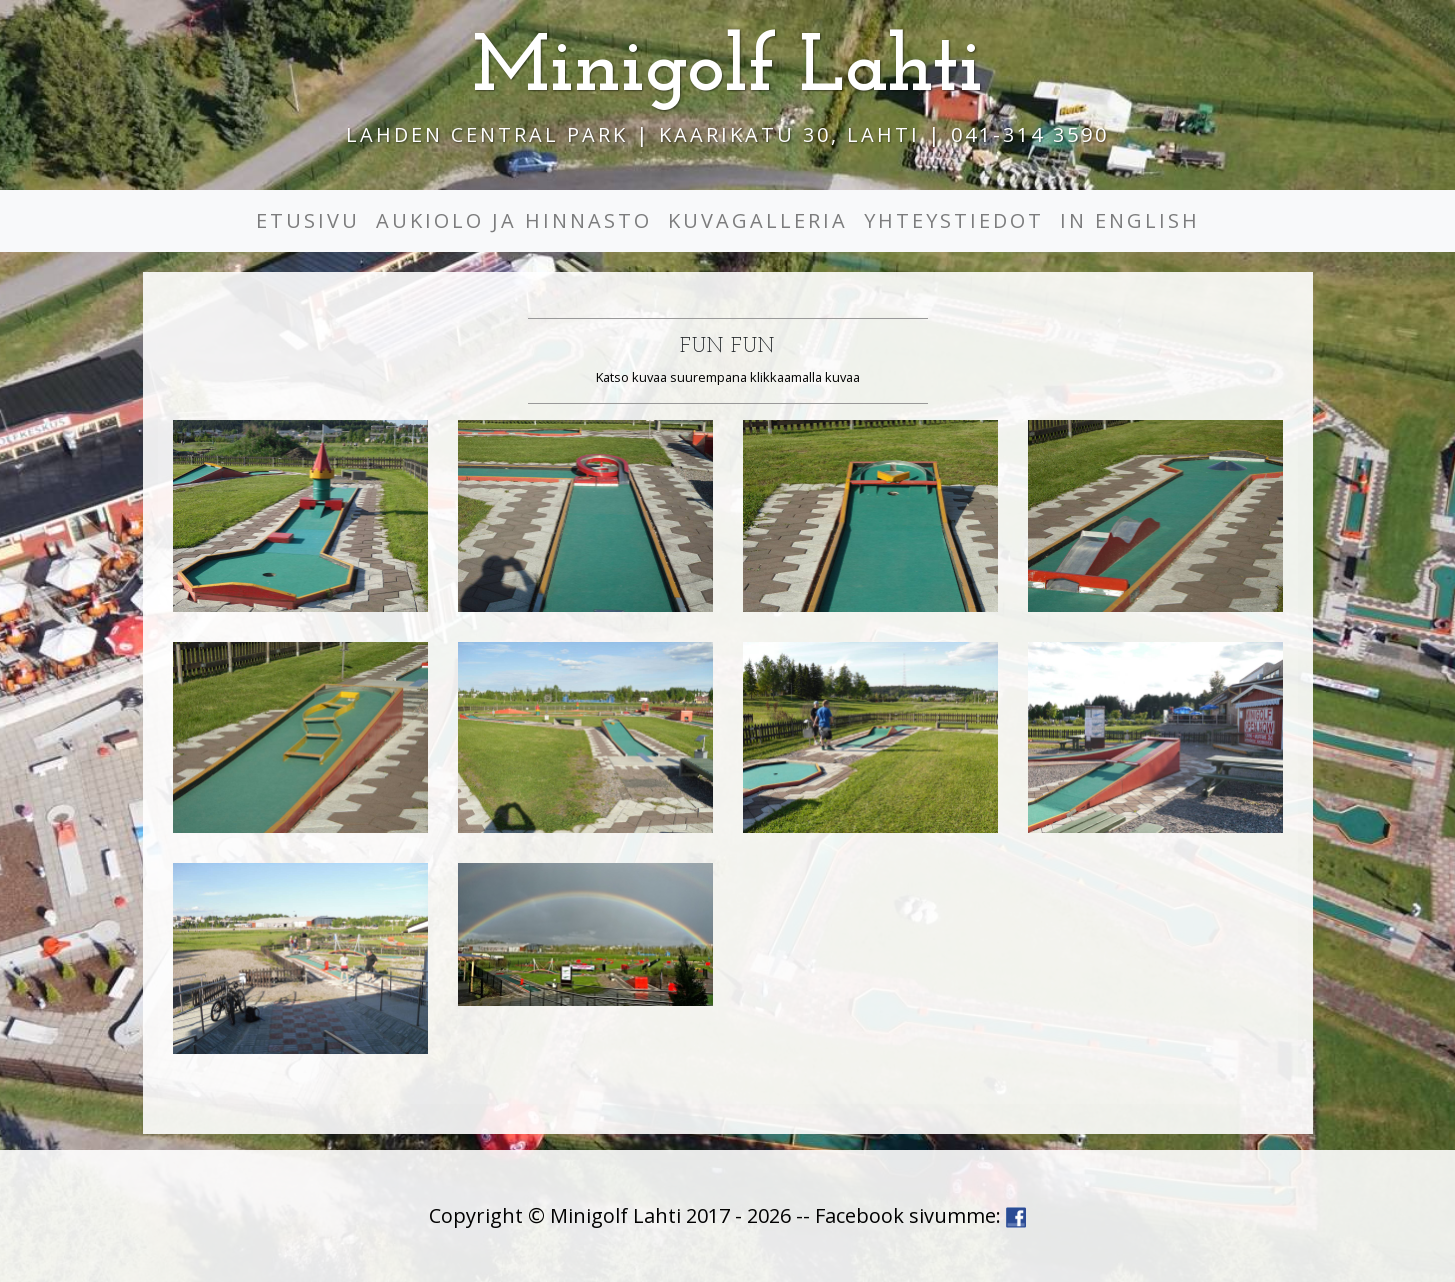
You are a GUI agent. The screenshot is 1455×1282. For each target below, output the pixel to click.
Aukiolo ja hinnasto (514, 220)
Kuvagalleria (758, 220)
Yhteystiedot (954, 220)
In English (1130, 220)
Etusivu (308, 220)
